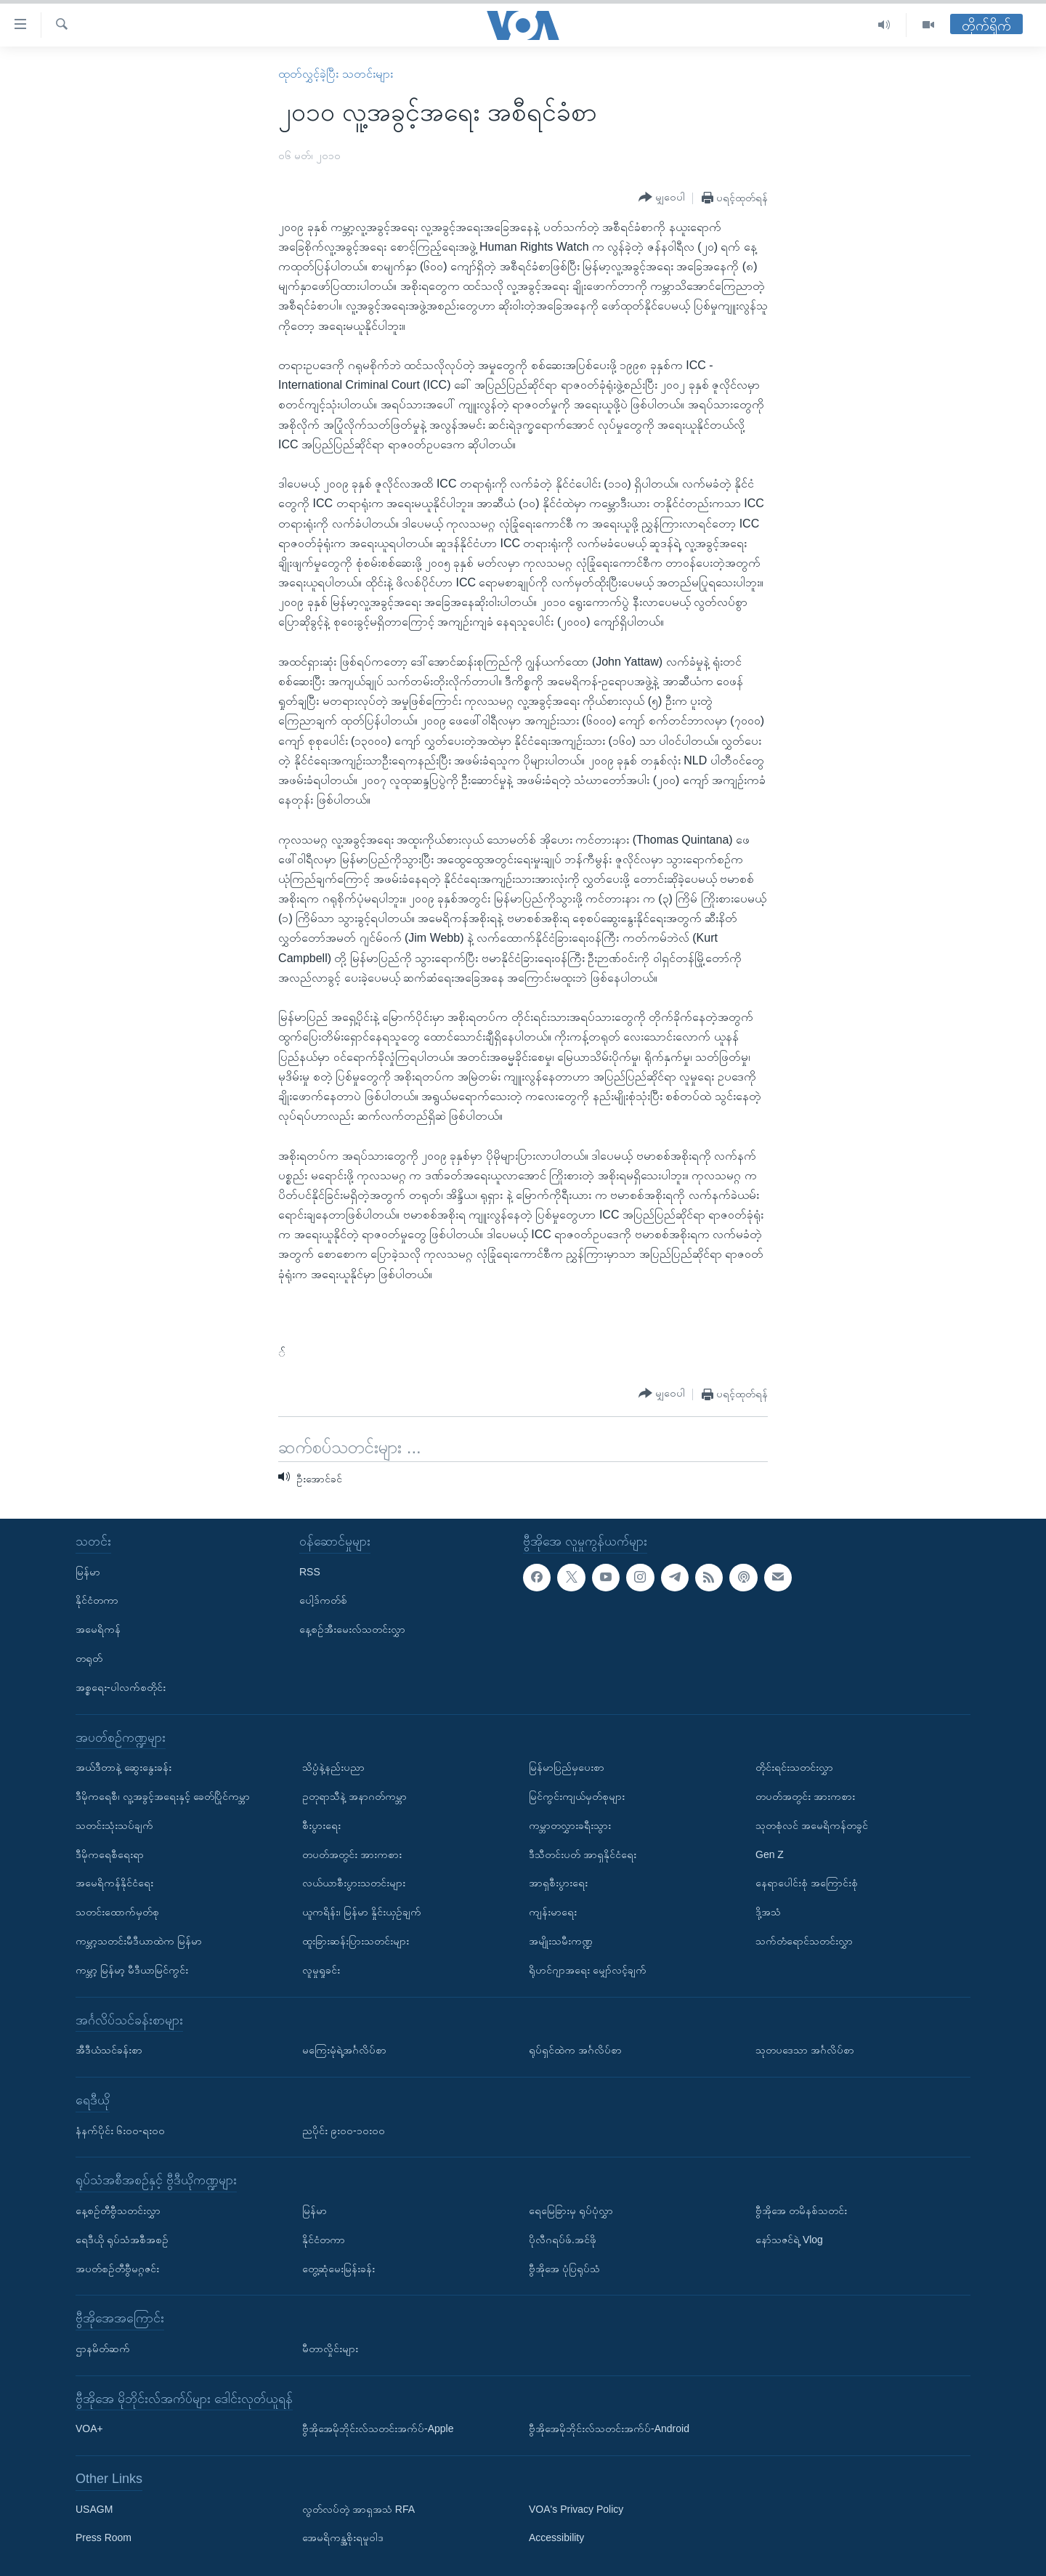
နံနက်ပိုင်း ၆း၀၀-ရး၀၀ (120, 2130)
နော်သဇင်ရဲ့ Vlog (789, 2239)
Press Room (103, 2537)
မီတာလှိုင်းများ (330, 2348)
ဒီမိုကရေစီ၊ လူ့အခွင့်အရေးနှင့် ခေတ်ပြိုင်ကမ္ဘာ (163, 1796)
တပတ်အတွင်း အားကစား (352, 1854)
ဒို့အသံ (768, 1912)
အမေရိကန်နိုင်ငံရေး (114, 1883)
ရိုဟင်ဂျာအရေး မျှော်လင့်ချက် (587, 1970)
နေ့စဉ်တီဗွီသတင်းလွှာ (118, 2210)
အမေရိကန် (98, 1629)
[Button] (661, 197)
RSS (309, 1572)
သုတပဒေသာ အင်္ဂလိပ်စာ (804, 2050)
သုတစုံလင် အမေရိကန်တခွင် (811, 1825)
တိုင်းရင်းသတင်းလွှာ (794, 1767)
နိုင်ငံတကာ (97, 1600)
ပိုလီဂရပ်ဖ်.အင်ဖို (562, 2239)
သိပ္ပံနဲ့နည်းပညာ (333, 1767)
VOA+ (89, 2428)
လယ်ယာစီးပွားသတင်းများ (353, 1883)
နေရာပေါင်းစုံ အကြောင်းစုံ (806, 1883)
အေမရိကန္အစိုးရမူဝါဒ (343, 2537)
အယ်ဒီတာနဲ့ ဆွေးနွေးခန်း (123, 1767)
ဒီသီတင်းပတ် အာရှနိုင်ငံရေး (582, 1854)
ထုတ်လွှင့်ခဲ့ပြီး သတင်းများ (335, 74)
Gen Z (769, 1854)
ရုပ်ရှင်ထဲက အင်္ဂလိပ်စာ (575, 2050)
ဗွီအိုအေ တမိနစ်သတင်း (801, 2210)
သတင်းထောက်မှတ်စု (117, 1912)
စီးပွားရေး (321, 1825)
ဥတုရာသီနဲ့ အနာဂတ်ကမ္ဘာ (354, 1796)
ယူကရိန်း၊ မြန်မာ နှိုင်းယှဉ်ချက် (361, 1912)
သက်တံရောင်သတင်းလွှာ (804, 1941)
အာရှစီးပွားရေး (558, 1883)
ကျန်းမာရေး (553, 1912)
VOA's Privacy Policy (576, 2509)
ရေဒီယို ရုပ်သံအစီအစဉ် (122, 2239)
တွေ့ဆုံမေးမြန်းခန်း (338, 2268)
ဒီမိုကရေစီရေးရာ (110, 1854)
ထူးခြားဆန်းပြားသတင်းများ (355, 1941)
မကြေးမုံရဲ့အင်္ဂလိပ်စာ (344, 2050)
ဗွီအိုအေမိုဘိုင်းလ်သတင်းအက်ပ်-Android (609, 2428)
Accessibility (556, 2537)
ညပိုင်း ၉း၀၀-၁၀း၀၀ (343, 2130)
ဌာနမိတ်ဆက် (103, 2348)
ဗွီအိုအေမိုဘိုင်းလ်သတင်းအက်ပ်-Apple (377, 2428)
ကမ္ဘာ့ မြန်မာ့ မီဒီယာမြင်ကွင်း (132, 1970)
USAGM (94, 2509)
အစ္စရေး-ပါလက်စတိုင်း (121, 1687)
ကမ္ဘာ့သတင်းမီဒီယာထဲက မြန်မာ (139, 1941)
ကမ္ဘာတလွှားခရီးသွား (570, 1825)
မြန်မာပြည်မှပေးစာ (566, 1767)
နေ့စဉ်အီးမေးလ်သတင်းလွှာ (352, 1629)
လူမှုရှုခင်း (321, 1970)
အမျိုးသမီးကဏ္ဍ (561, 1941)
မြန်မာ (88, 1572)
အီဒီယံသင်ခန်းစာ (109, 2050)
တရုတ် (89, 1658)
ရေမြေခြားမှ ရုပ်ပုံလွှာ (571, 2210)
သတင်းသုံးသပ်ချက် (114, 1825)
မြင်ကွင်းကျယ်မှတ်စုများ (577, 1796)
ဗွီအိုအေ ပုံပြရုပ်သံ (564, 2268)
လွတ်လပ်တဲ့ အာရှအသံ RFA (358, 2509)
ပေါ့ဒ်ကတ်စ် (323, 1600)
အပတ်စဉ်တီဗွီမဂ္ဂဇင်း (117, 2268)
